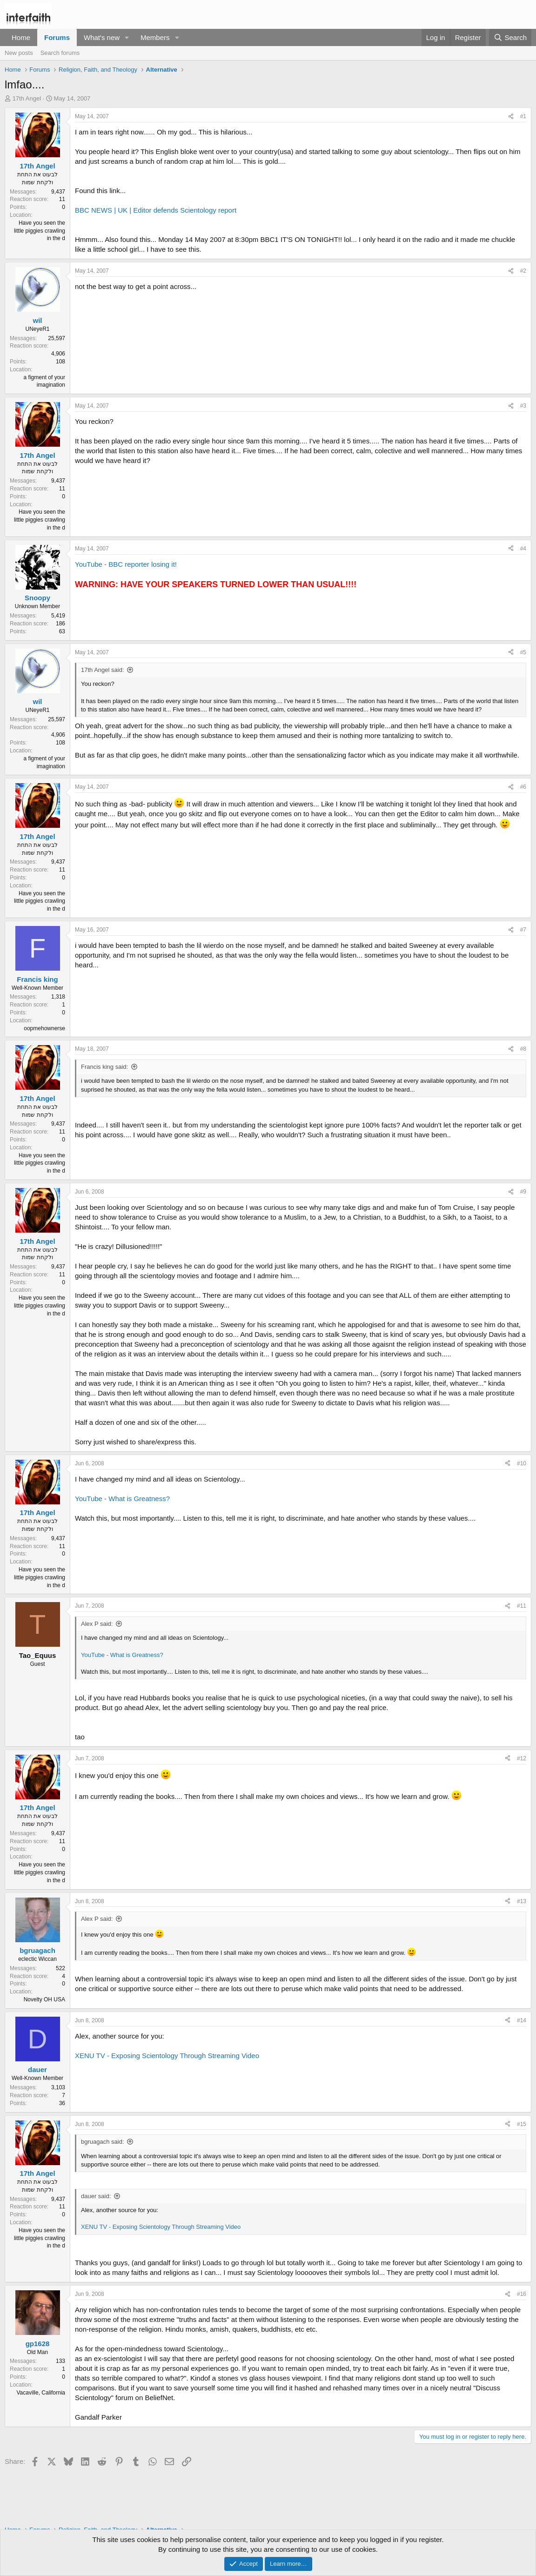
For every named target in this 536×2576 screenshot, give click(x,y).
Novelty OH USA (44, 1999)
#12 (521, 1758)
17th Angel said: (102, 669)
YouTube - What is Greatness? (122, 1499)
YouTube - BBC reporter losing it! (126, 564)
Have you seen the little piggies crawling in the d (39, 231)
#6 (523, 787)
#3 (523, 405)
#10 (521, 1463)
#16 (521, 2294)
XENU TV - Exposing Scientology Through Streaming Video (167, 2055)
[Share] (511, 116)
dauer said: (96, 2196)
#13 (521, 1901)
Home (21, 37)
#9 (523, 1191)
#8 (523, 1049)
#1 (523, 116)
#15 (521, 2124)
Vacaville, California (41, 2392)
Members (155, 37)
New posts (19, 52)
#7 (523, 929)
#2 (523, 271)
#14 (521, 2020)
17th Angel (27, 98)
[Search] (510, 37)
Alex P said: (97, 1623)
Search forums (60, 52)
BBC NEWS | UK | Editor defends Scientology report (155, 210)
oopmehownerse (44, 1028)
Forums (57, 37)
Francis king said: (104, 1066)
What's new (102, 37)
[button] (127, 37)
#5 (523, 652)
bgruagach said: (102, 2141)
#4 (523, 548)
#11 (521, 1606)
